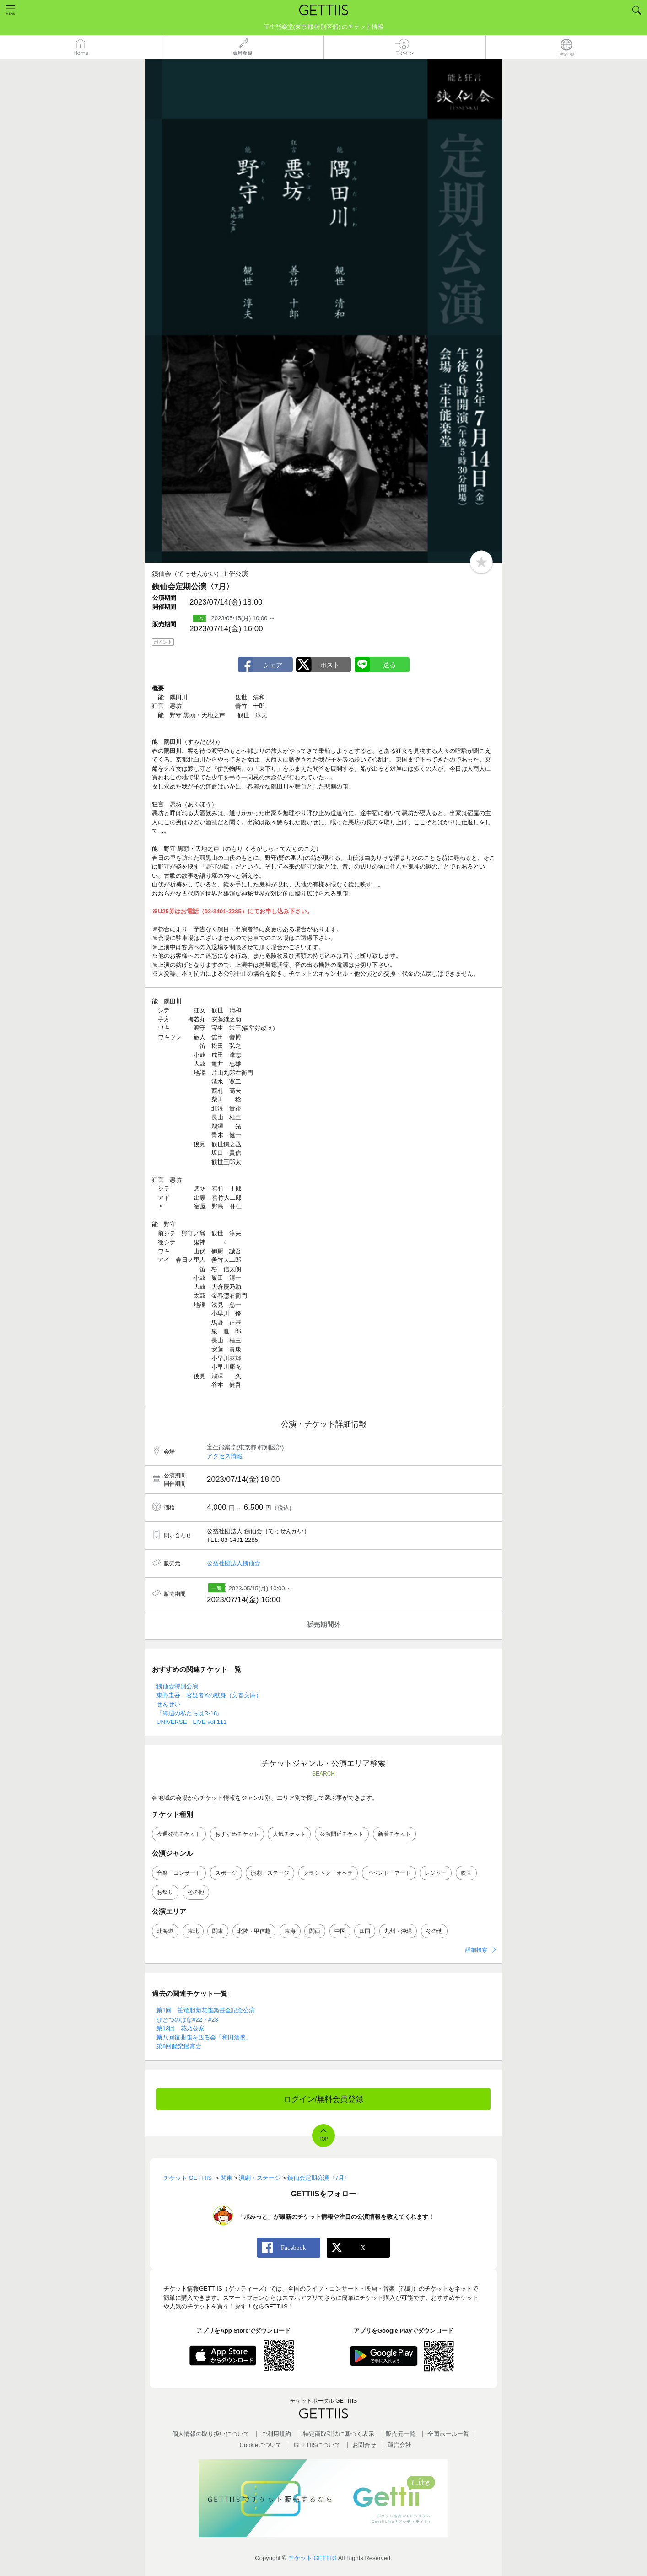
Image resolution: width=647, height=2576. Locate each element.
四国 (364, 1931)
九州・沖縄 (398, 1931)
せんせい (168, 1704)
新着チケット (394, 1834)
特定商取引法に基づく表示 (338, 2434)
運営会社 (399, 2445)
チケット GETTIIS (312, 2558)
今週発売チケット (179, 1834)
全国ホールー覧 (448, 2434)
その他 (196, 1892)
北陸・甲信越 (253, 1931)
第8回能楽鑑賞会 (178, 2046)
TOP (323, 2138)
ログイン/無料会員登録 (324, 2099)
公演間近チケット (342, 1834)
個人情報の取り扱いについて (210, 2434)
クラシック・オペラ (328, 1873)
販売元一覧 (400, 2434)
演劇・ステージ (270, 1873)
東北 (193, 1931)
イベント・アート (389, 1873)
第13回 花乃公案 (180, 2028)
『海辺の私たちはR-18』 (189, 1713)
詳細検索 (476, 1950)
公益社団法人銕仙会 (233, 1563)
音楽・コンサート (179, 1873)
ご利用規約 (276, 2434)
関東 (217, 1931)
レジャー (436, 1873)
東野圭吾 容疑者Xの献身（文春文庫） (209, 1695)
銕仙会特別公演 (177, 1686)
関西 (314, 1931)
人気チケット (289, 1834)
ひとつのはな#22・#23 (187, 2019)
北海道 (165, 1931)
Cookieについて (261, 2445)
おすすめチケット (237, 1834)
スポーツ (226, 1873)
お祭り (165, 1892)
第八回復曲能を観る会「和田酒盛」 (204, 2037)
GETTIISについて (317, 2445)
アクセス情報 (225, 1456)
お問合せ (364, 2445)
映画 (466, 1873)
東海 (290, 1931)
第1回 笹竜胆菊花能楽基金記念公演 (205, 2010)
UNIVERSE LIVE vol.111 (191, 1721)
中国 (339, 1931)
